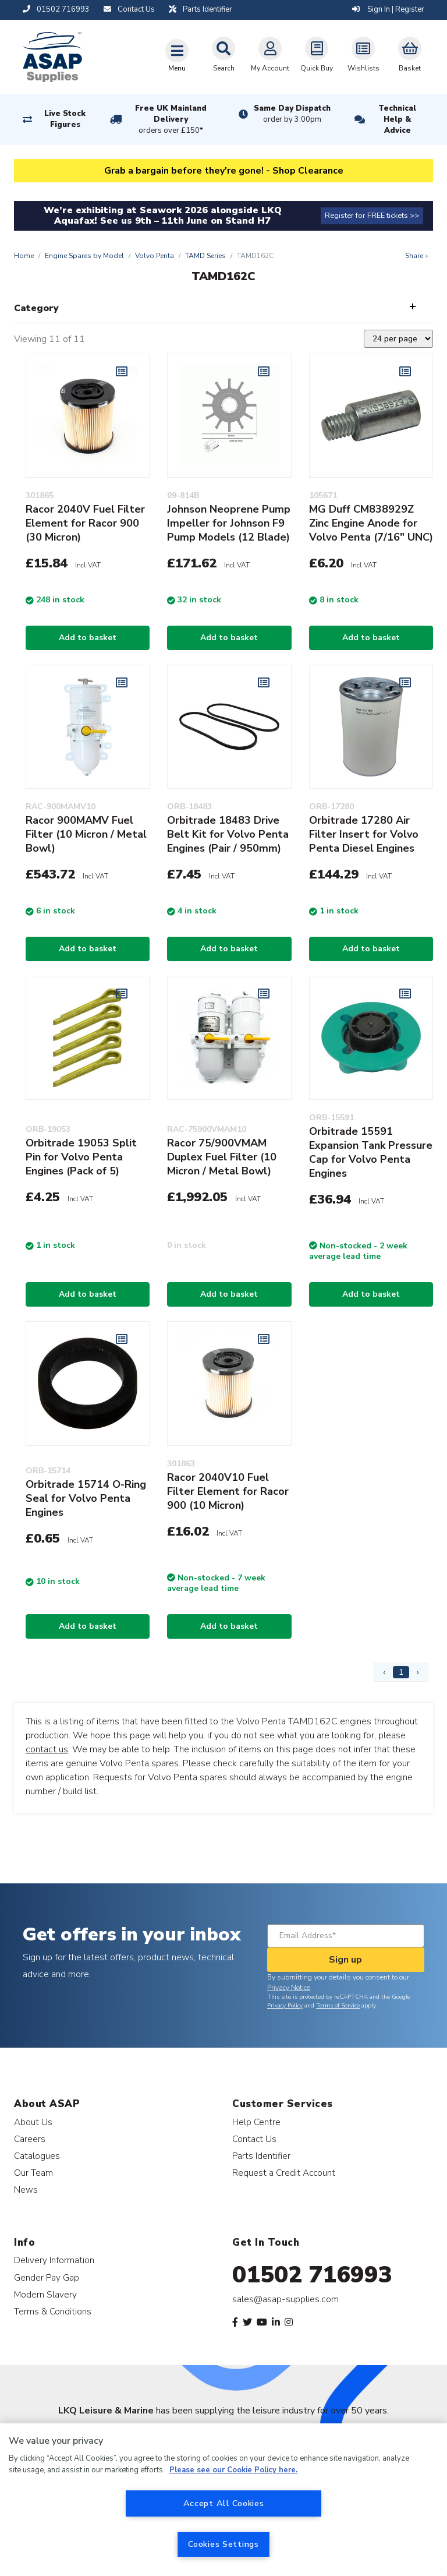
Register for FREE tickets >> (372, 215)
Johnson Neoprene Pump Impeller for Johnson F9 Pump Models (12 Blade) (228, 523)
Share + (417, 255)
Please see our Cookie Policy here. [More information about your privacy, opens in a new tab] (233, 2470)
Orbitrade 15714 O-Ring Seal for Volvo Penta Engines (86, 1498)
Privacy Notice (288, 1987)
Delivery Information (54, 2260)
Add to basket (87, 637)
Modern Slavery (45, 2294)
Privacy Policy (285, 2006)
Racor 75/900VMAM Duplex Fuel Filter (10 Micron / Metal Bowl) (221, 1157)
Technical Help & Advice (397, 119)
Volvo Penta (154, 255)
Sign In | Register (388, 9)
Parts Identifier (261, 2156)
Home (24, 255)
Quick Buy (316, 55)
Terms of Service (338, 2006)
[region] (223, 2499)
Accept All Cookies (223, 2503)
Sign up (345, 1959)
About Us (33, 2122)
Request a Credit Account (283, 2172)
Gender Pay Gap (46, 2277)
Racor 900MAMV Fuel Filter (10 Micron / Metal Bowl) (86, 834)
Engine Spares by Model (84, 255)
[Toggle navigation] (177, 55)
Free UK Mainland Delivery (171, 120)
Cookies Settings (223, 2544)
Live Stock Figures (65, 119)
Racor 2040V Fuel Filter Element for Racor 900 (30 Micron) (85, 523)
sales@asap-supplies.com (285, 2299)
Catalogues (37, 2156)
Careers (29, 2139)
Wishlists (363, 55)
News (26, 2189)
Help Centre (256, 2122)
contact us (47, 1749)
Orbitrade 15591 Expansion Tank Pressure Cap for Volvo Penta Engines (370, 1152)
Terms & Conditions (52, 2311)
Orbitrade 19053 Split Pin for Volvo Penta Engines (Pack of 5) (81, 1157)
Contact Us (254, 2139)
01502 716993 (312, 2275)
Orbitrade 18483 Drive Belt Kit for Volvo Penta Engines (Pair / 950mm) (228, 834)
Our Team (33, 2172)
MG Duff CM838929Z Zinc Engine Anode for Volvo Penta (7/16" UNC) (371, 523)
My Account (270, 55)
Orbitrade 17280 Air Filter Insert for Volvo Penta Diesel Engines (363, 834)
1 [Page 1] (401, 1672)
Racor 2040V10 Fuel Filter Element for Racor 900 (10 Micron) (228, 1491)
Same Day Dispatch (292, 114)
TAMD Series (205, 255)
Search (223, 55)
